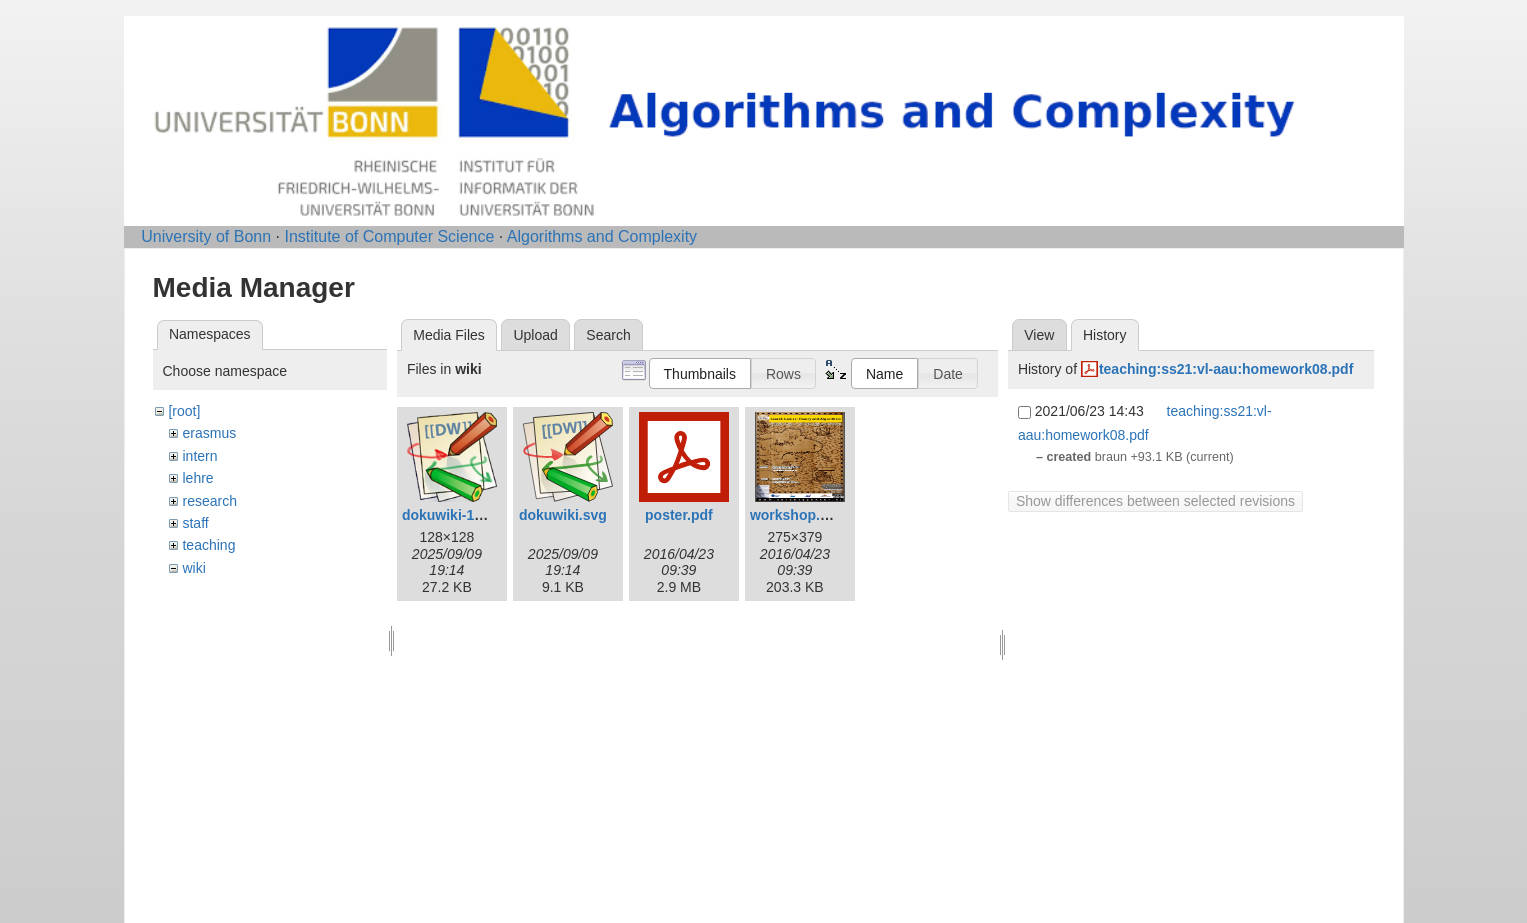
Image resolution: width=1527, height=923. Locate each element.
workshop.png (798, 515)
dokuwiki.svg (563, 515)
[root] (184, 411)
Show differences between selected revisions (1155, 501)
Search (608, 335)
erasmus (209, 433)
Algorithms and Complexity (602, 236)
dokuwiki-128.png (460, 515)
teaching (208, 545)
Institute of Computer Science (389, 236)
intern (199, 456)
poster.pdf (679, 515)
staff (195, 523)
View (1039, 335)
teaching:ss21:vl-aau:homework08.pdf (1226, 369)
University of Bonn (206, 236)
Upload (535, 335)
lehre (197, 478)
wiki (193, 568)
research (209, 501)
